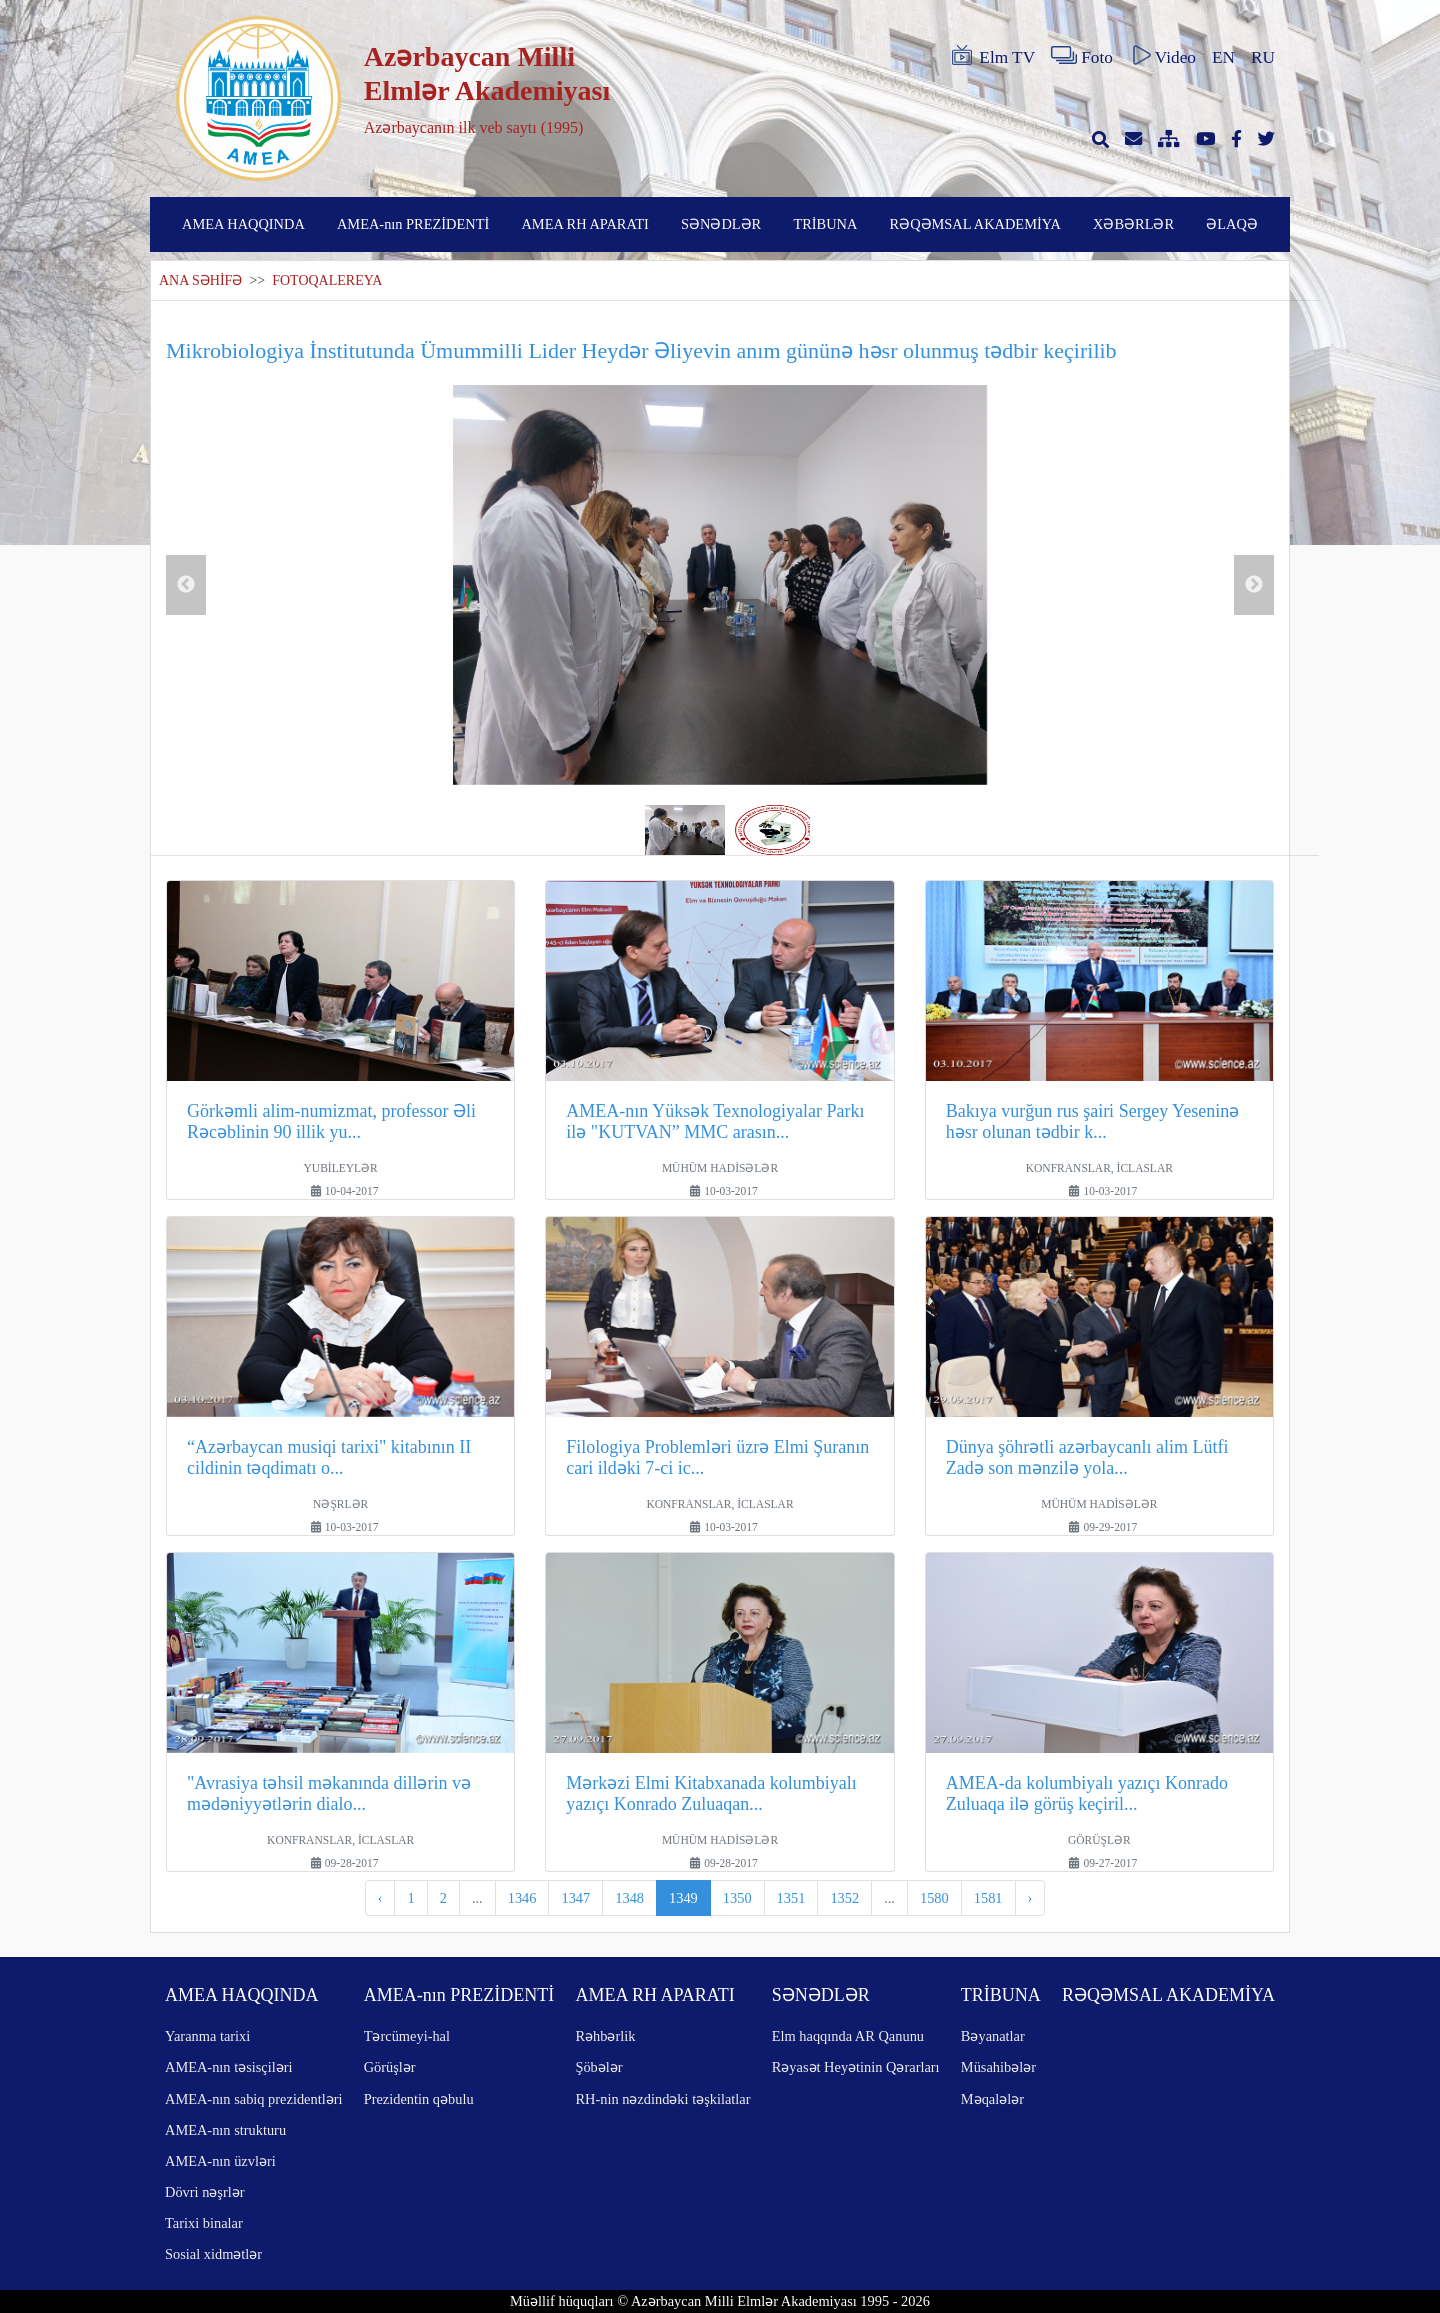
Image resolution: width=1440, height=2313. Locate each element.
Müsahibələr (998, 2067)
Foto (1082, 56)
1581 (988, 1898)
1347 (575, 1898)
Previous (186, 585)
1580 (934, 1898)
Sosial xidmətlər (213, 2254)
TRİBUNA (825, 224)
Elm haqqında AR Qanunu (848, 2036)
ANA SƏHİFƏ (200, 280)
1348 (629, 1898)
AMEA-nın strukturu (225, 2130)
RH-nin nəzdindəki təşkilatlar (662, 2099)
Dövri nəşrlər (205, 2192)
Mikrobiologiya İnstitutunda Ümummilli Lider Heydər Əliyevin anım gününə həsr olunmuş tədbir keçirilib (641, 350)
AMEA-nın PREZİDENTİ (413, 224)
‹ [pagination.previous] (380, 1898)
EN (1223, 57)
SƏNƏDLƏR (721, 224)
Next (1254, 585)
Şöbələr (598, 2067)
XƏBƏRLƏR (1133, 224)
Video (1162, 56)
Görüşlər (390, 2067)
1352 (844, 1898)
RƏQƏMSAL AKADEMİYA (975, 224)
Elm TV (992, 56)
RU (1263, 57)
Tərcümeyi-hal (407, 2036)
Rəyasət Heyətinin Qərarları (856, 2067)
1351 (791, 1898)
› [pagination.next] (1030, 1898)
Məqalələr (992, 2099)
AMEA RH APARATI (584, 224)
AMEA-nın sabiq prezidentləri (253, 2099)
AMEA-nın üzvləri (220, 2161)
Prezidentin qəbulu (419, 2099)
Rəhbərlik (605, 2036)
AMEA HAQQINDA (243, 224)
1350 (737, 1898)
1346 (522, 1898)
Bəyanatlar (993, 2036)
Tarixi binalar (204, 2223)
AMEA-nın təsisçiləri (229, 2067)
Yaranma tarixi (207, 2036)
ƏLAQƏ (1232, 224)
